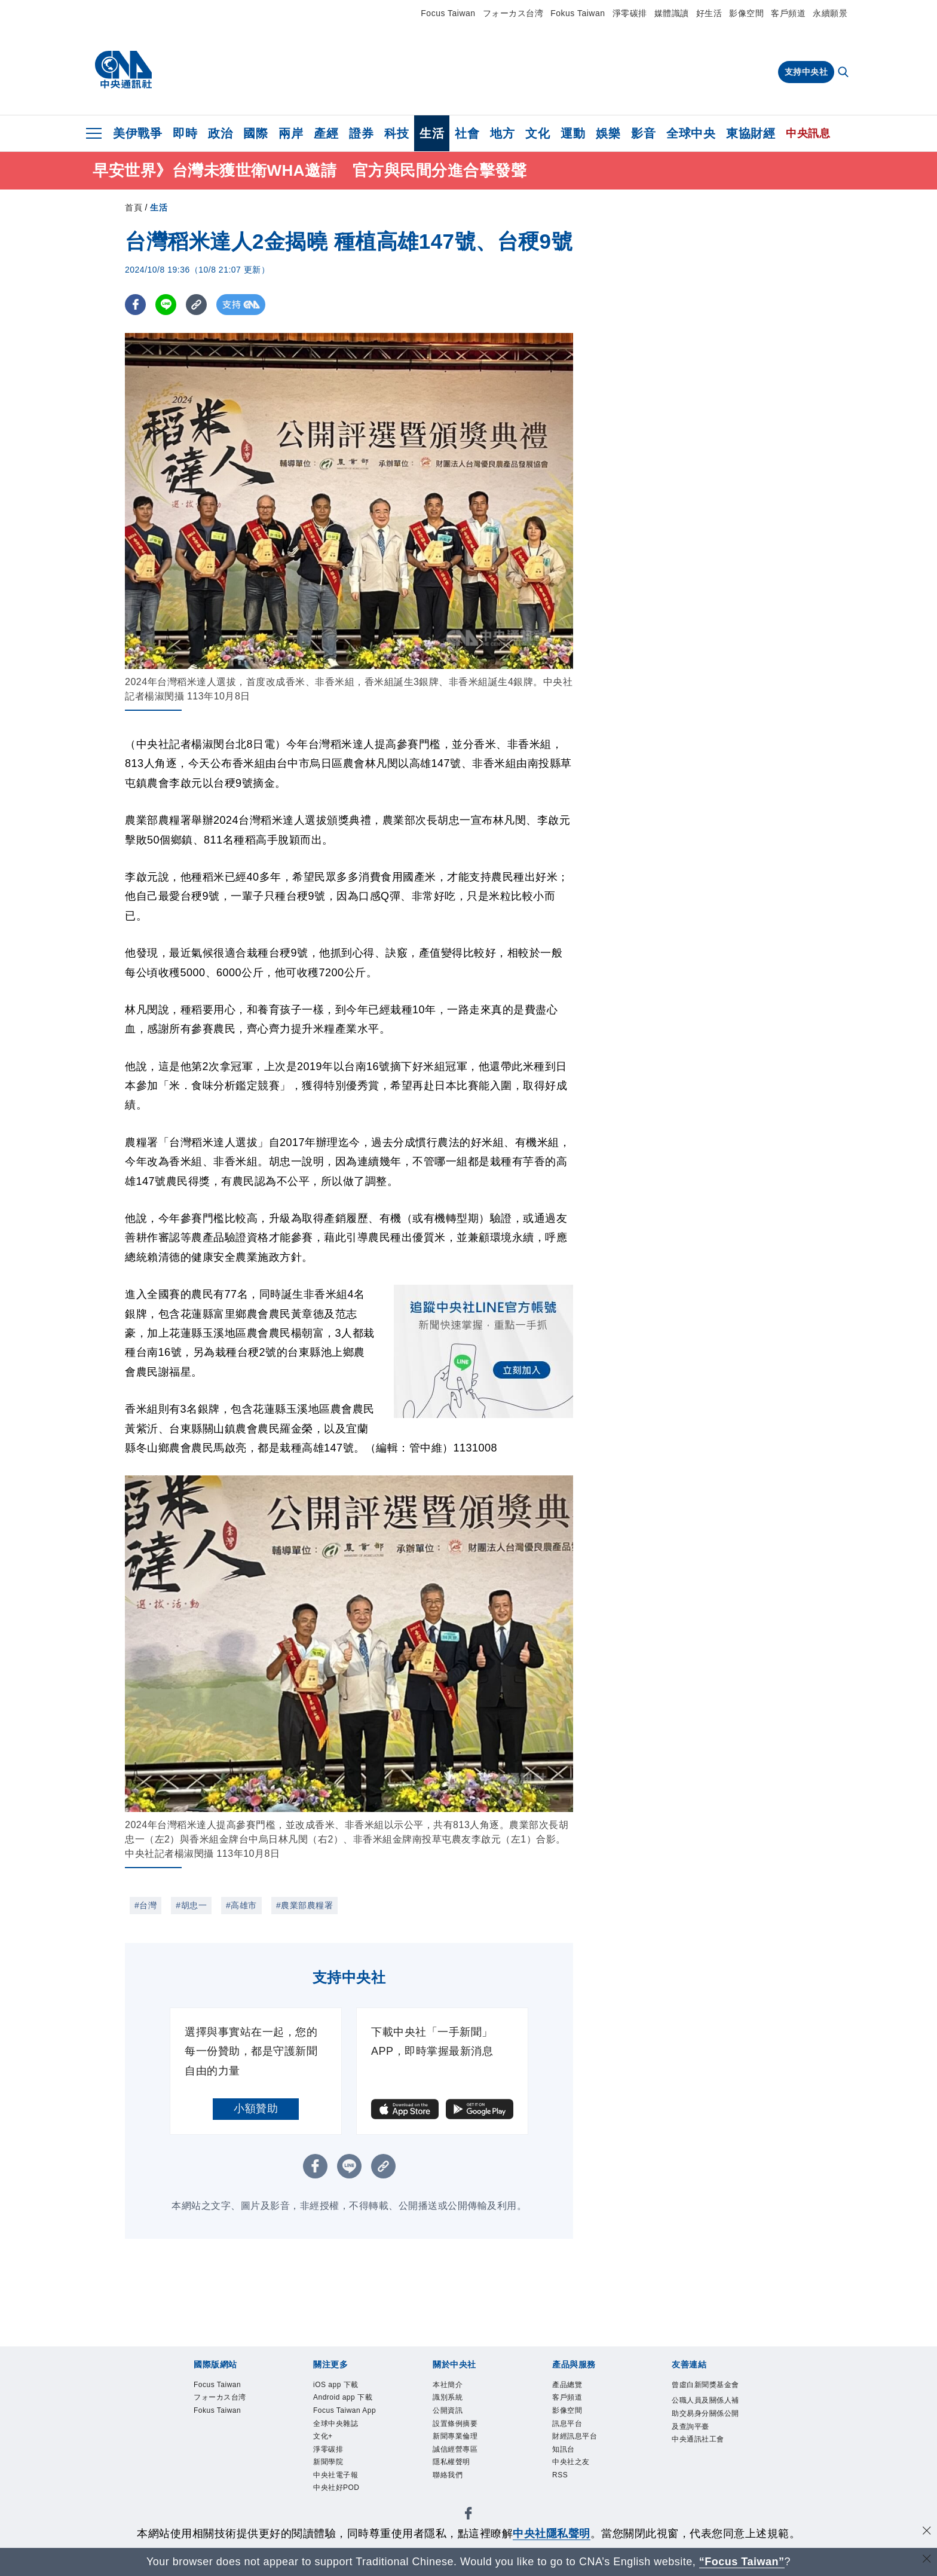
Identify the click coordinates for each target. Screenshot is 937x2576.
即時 (185, 133)
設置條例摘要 (464, 2433)
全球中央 (690, 133)
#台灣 (145, 1905)
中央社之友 (578, 2479)
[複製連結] (196, 304)
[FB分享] (135, 304)
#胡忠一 (191, 1905)
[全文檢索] (844, 73)
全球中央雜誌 (344, 2464)
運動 (573, 133)
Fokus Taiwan (577, 13)
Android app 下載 (348, 2409)
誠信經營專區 (464, 2464)
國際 (255, 133)
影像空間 (746, 13)
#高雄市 (241, 1905)
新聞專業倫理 (464, 2448)
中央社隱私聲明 (551, 2534)
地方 (502, 133)
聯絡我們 (453, 2495)
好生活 (709, 13)
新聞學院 (334, 2510)
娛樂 (608, 133)
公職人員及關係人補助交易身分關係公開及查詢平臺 (703, 2441)
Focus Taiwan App (345, 2440)
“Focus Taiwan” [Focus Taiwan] (742, 2562)
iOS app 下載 (344, 2386)
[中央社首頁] (123, 70)
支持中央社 (806, 72)
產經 (326, 133)
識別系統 (453, 2401)
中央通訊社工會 (703, 2487)
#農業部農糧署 (304, 1905)
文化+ (326, 2479)
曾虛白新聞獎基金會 (703, 2394)
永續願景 (830, 13)
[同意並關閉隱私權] (927, 2532)
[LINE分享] (165, 304)
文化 (537, 133)
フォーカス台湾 (513, 13)
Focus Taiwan (448, 13)
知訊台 (568, 2464)
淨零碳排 (630, 13)
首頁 (133, 207)
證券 (361, 133)
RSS (563, 2495)
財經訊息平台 (583, 2448)
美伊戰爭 (137, 133)
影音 (643, 133)
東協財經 (750, 133)
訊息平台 (573, 2433)
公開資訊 (453, 2417)
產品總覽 (573, 2386)
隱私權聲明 (459, 2479)
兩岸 (290, 133)
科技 (396, 133)
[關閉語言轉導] (927, 2560)
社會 (467, 133)
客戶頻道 (788, 13)
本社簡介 (453, 2386)
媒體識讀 (671, 13)
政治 (220, 133)
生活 (431, 133)
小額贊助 (256, 2108)
